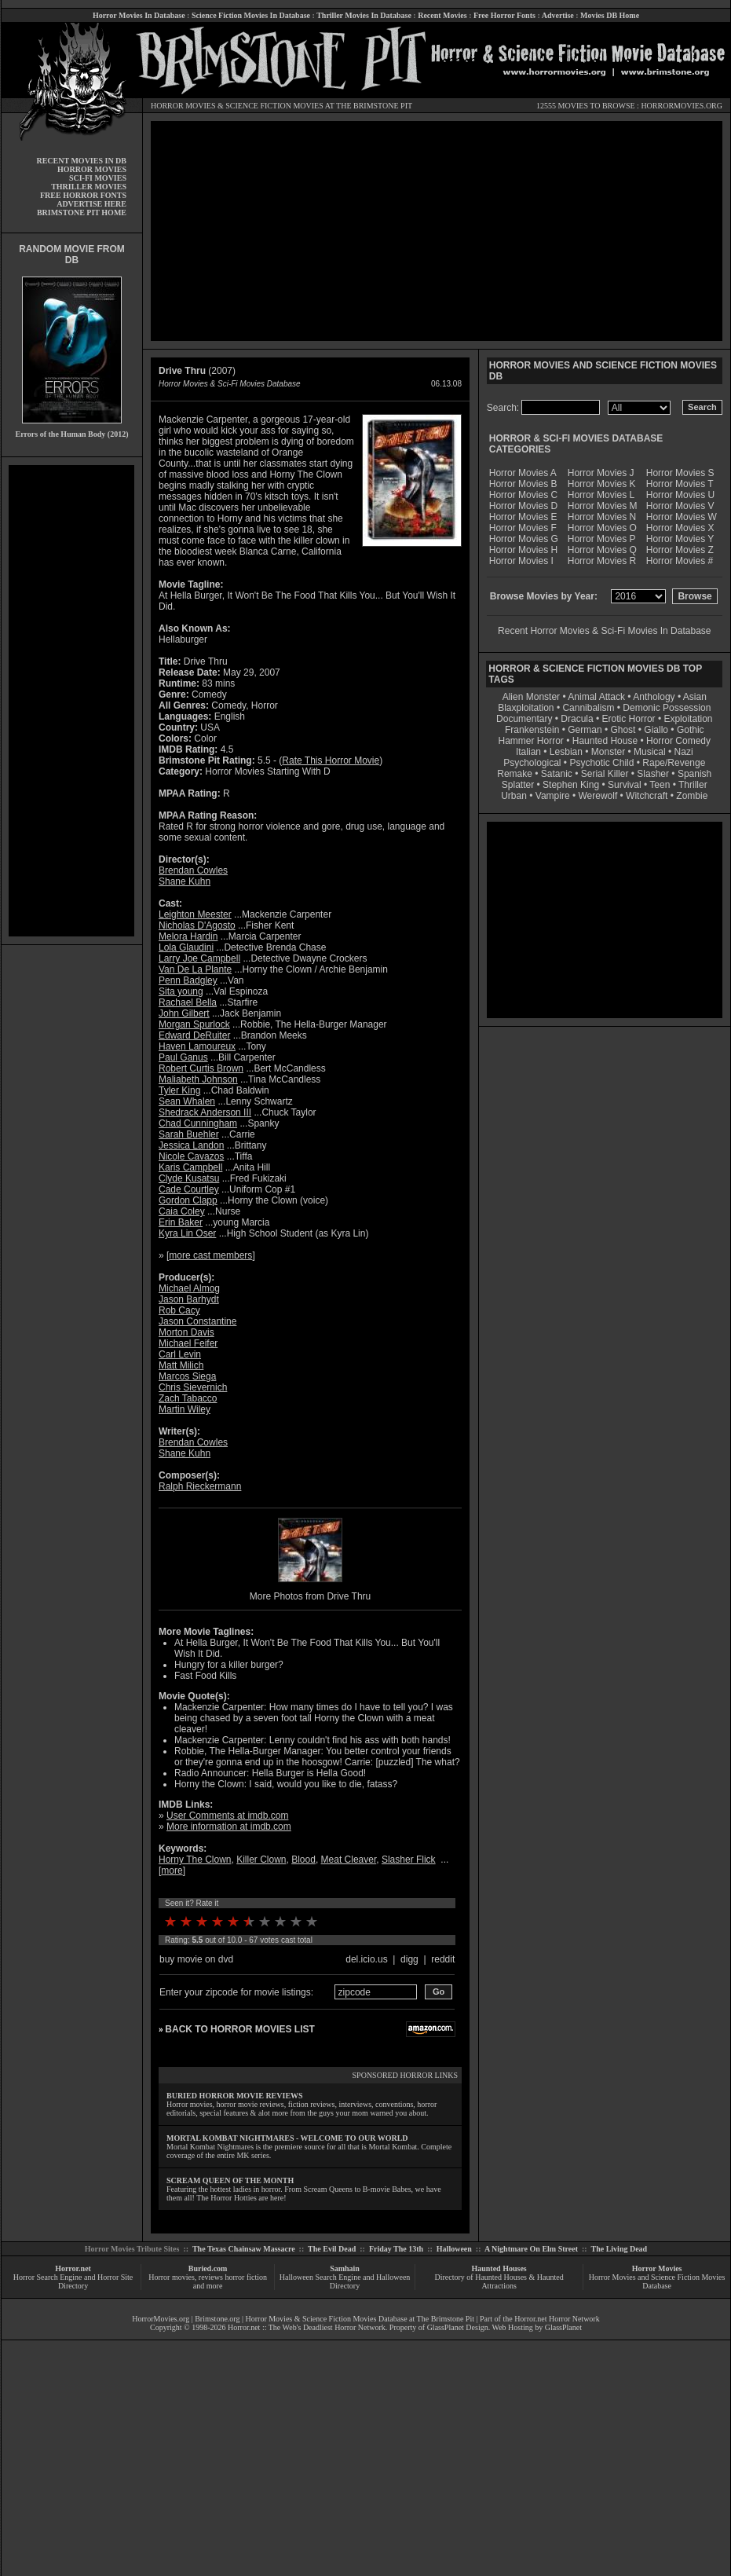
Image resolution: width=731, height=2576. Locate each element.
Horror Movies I (521, 560)
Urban (514, 795)
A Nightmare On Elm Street (531, 2248)
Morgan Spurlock (194, 1024)
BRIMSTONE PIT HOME (81, 212)
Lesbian (567, 751)
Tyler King (179, 1090)
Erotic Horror (629, 718)
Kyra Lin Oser (187, 1233)
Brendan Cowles (193, 870)
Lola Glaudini (186, 947)
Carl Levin (180, 1354)
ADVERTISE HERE (91, 204)
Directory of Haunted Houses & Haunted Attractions (499, 2281)
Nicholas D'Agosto (197, 925)
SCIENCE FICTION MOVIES (274, 105)
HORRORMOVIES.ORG (681, 105)
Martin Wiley (184, 1409)
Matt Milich (181, 1365)
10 (312, 1921)
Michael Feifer (188, 1343)
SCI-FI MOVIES (97, 178)
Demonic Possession (667, 707)
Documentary (524, 718)
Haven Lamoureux (197, 1046)
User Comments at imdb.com (227, 1815)
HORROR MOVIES (183, 105)
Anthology (653, 696)
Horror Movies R (602, 560)
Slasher (653, 773)
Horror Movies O (602, 527)
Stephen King (571, 784)
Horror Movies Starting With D (267, 771)
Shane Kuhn (184, 881)
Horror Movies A (523, 472)
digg (409, 1959)
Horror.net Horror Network (557, 2318)
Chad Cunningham (198, 1123)
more (171, 1870)
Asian (695, 696)
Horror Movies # (679, 560)
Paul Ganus (183, 1057)
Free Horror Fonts (504, 15)
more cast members (210, 1255)
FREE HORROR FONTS (83, 195)
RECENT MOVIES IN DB (81, 160)
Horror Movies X (680, 527)
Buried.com (208, 2268)
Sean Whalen (187, 1101)
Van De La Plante (195, 969)
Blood (303, 1859)
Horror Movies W (681, 516)
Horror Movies (657, 2268)
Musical (650, 751)
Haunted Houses (498, 2268)
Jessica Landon (191, 1145)
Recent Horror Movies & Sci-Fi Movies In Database (604, 630)
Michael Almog (189, 1288)
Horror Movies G (523, 538)
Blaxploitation (526, 707)
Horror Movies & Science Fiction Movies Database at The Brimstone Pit (360, 2318)
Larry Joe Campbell (199, 958)
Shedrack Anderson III (205, 1112)
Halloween (454, 2248)
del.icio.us (366, 1959)
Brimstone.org (217, 2318)
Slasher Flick (409, 1859)
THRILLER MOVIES (88, 186)
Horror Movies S (680, 472)
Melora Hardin (188, 936)
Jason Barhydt (189, 1299)
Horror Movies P (602, 538)
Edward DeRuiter (194, 1035)
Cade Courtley (189, 1189)
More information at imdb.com (228, 1826)
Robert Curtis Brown (201, 1068)
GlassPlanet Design (457, 2327)
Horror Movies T (680, 483)
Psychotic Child (601, 762)
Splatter (518, 784)
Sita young (181, 991)
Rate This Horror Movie (330, 760)
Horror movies (171, 2277)
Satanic (556, 773)
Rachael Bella (188, 1002)
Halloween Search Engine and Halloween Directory (345, 2281)
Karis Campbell (190, 1167)
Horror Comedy (678, 740)
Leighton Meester (195, 914)
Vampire (552, 795)
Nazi (683, 751)
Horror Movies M (603, 505)
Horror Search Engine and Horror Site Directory (73, 2281)
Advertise (558, 15)
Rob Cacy (179, 1310)
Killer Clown (261, 1859)
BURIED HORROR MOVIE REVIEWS (234, 2095)
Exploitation (687, 718)
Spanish (694, 773)
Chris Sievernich (193, 1387)
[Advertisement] (71, 700)
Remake (514, 773)
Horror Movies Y (680, 538)
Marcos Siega (187, 1376)
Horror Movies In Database (139, 15)
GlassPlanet (563, 2327)
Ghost (622, 729)
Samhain (345, 2268)
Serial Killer (605, 773)
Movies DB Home (609, 15)
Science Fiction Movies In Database (251, 15)
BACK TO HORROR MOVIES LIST (239, 2029)
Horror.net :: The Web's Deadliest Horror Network (307, 2327)
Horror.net (73, 2268)
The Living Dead (619, 2248)
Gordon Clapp (188, 1200)
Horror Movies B (523, 483)
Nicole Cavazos (191, 1156)
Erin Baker (181, 1222)
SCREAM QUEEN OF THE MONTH (230, 2180)
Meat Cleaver (349, 1859)
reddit (443, 1959)
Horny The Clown (195, 1859)
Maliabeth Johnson (198, 1079)
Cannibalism (588, 707)
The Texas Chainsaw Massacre (243, 2248)
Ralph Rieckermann (200, 1486)
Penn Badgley (188, 980)
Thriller (692, 784)
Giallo (656, 729)
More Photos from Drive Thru (310, 1596)
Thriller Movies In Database (363, 15)
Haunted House (605, 740)
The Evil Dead (332, 2248)
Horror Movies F (523, 527)
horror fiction (246, 2277)
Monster (608, 751)
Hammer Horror (531, 740)
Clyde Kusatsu (189, 1178)
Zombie (691, 795)
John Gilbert (184, 1013)
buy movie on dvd (196, 1959)
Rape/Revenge (673, 762)
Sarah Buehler (189, 1134)
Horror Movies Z (680, 549)
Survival (624, 784)
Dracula (577, 718)
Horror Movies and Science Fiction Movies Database (657, 2281)
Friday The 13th (396, 2248)
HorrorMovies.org (160, 2318)
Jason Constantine (197, 1321)
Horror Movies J (601, 472)
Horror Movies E (523, 516)
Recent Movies (442, 15)
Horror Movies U (680, 494)
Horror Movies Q (602, 549)
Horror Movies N (602, 516)
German (584, 729)
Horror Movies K (602, 483)
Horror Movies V (680, 505)
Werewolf (597, 795)
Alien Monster (531, 696)
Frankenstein (532, 729)
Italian (528, 751)
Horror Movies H (523, 549)
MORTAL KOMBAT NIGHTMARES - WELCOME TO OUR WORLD (287, 2138)
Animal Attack (596, 696)
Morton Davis (186, 1332)
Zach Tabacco (188, 1398)
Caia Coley (182, 1211)
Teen (659, 784)
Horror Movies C (523, 494)
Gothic (690, 729)
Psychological (532, 762)
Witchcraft (646, 795)
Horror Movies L (601, 494)
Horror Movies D (523, 505)
